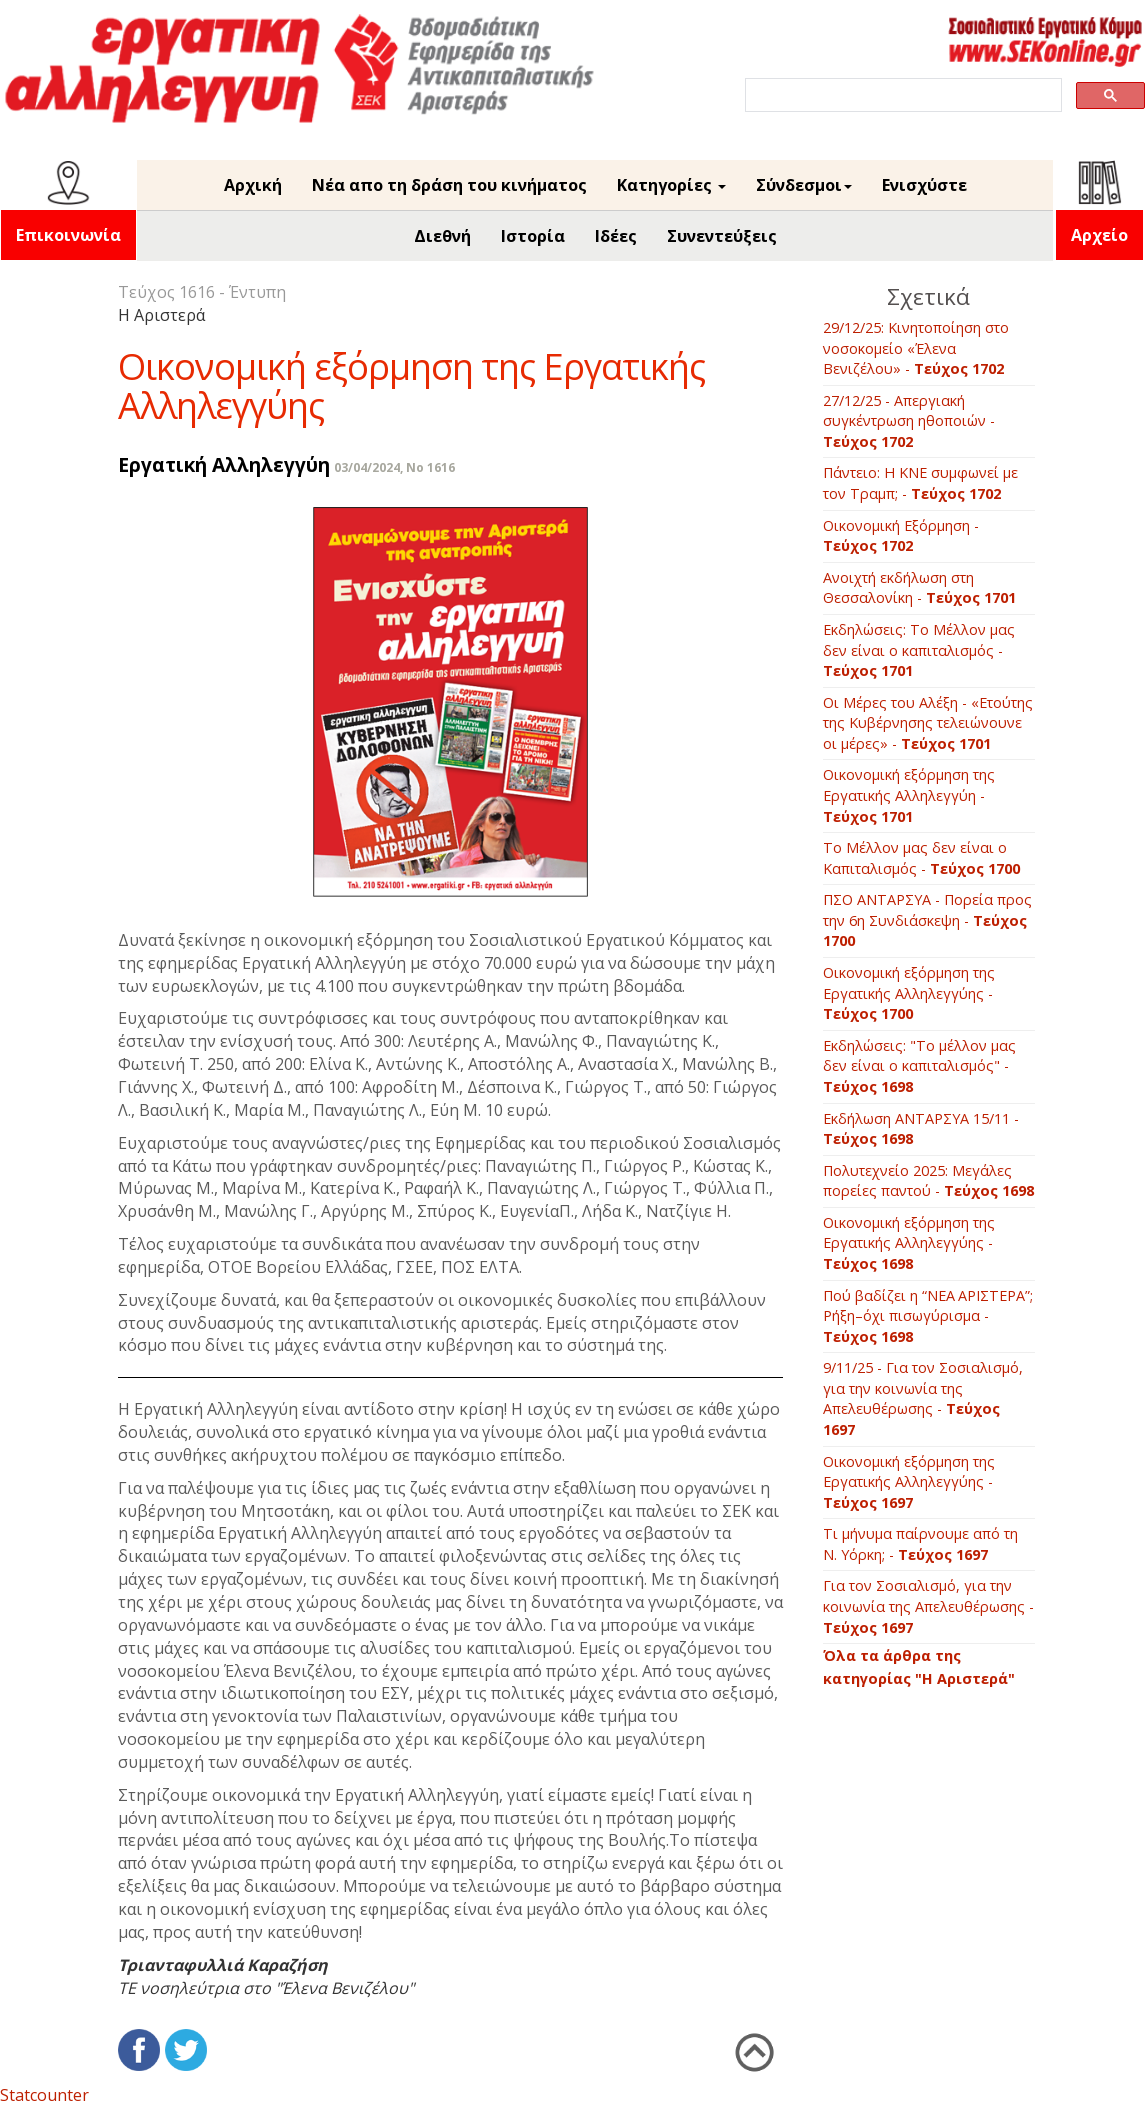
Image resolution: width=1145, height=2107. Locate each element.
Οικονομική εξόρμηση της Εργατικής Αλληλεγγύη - (909, 795)
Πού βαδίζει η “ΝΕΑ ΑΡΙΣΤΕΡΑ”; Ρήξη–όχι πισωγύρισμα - (928, 1316)
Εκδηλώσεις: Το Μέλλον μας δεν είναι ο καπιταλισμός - (919, 650)
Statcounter (44, 2095)
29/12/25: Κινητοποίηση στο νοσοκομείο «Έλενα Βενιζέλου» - (916, 348)
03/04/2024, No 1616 (394, 467)
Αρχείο (1099, 235)
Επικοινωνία (68, 235)
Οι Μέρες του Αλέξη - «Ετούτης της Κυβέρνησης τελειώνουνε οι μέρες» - (928, 723)
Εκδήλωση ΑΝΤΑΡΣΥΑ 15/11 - (921, 1129)
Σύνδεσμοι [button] (804, 185)
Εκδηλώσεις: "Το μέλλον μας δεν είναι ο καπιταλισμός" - (919, 1066)
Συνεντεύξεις (722, 236)
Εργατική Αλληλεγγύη (224, 464)
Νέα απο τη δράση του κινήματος (449, 185)
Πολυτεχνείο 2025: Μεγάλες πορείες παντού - (928, 1181)
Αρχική (253, 185)
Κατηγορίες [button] (671, 185)
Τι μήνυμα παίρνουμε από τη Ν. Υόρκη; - (920, 1544)
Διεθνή (442, 236)
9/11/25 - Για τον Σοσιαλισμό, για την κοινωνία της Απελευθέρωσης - (923, 1398)
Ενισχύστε (924, 185)
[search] (901, 95)
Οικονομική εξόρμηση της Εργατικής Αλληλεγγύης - (909, 993)
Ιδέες (616, 236)
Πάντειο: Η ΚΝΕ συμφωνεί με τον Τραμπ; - (920, 483)
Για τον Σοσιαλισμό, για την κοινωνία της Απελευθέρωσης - (928, 1606)
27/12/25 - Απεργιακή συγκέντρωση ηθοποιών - (909, 421)
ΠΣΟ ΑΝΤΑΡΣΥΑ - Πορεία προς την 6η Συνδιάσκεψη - (927, 920)
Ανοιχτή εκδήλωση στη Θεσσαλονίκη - (919, 588)
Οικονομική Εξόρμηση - (901, 536)
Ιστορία (533, 236)
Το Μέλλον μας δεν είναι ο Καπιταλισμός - (921, 858)
